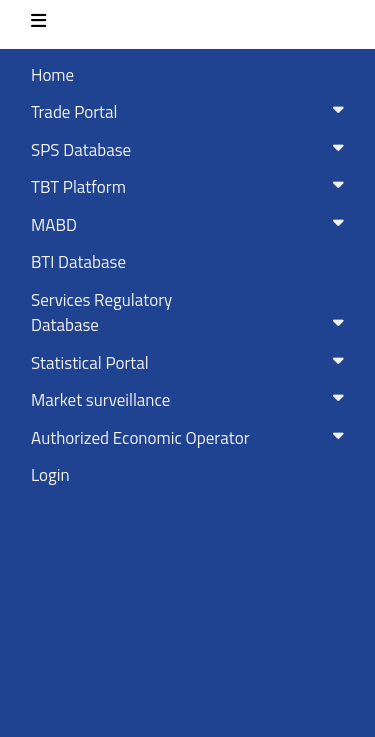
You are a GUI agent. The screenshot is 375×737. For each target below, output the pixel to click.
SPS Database (191, 150)
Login (50, 475)
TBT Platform (191, 187)
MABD (191, 225)
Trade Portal (191, 112)
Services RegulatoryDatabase (191, 313)
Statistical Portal (191, 363)
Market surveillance (191, 400)
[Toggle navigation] (38, 24)
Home (52, 75)
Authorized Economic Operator (191, 438)
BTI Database (78, 262)
